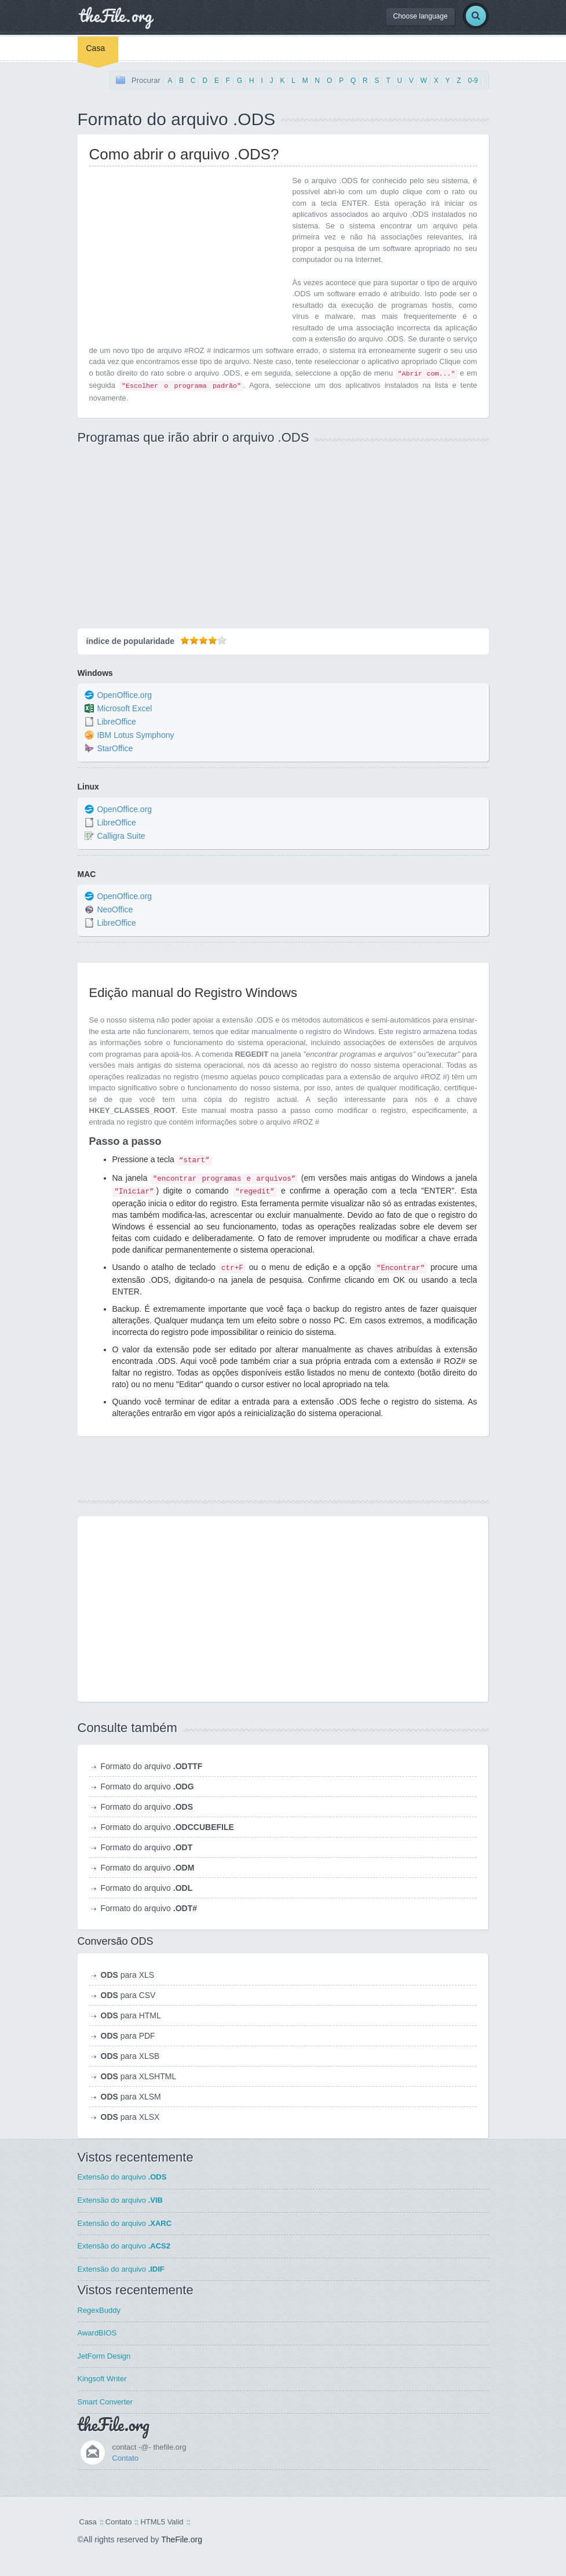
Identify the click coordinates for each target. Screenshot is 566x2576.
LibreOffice (116, 722)
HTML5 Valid (161, 2521)
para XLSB (130, 2056)
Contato (125, 2458)
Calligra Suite (121, 836)
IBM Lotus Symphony (135, 735)
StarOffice (115, 749)
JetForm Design (104, 2356)
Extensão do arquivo (122, 2177)
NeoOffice (115, 909)
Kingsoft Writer (102, 2378)
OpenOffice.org (124, 695)
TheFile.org (181, 2539)
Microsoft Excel (124, 709)
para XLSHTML (139, 2076)
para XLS (128, 1975)
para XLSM (131, 2096)
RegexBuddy (99, 2310)
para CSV (128, 1995)
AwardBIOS (97, 2332)
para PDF (128, 2035)
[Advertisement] (186, 256)
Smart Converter (105, 2401)
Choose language (420, 16)
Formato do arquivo (152, 1766)
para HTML (131, 2015)
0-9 (473, 81)
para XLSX (130, 2117)
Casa (95, 48)
